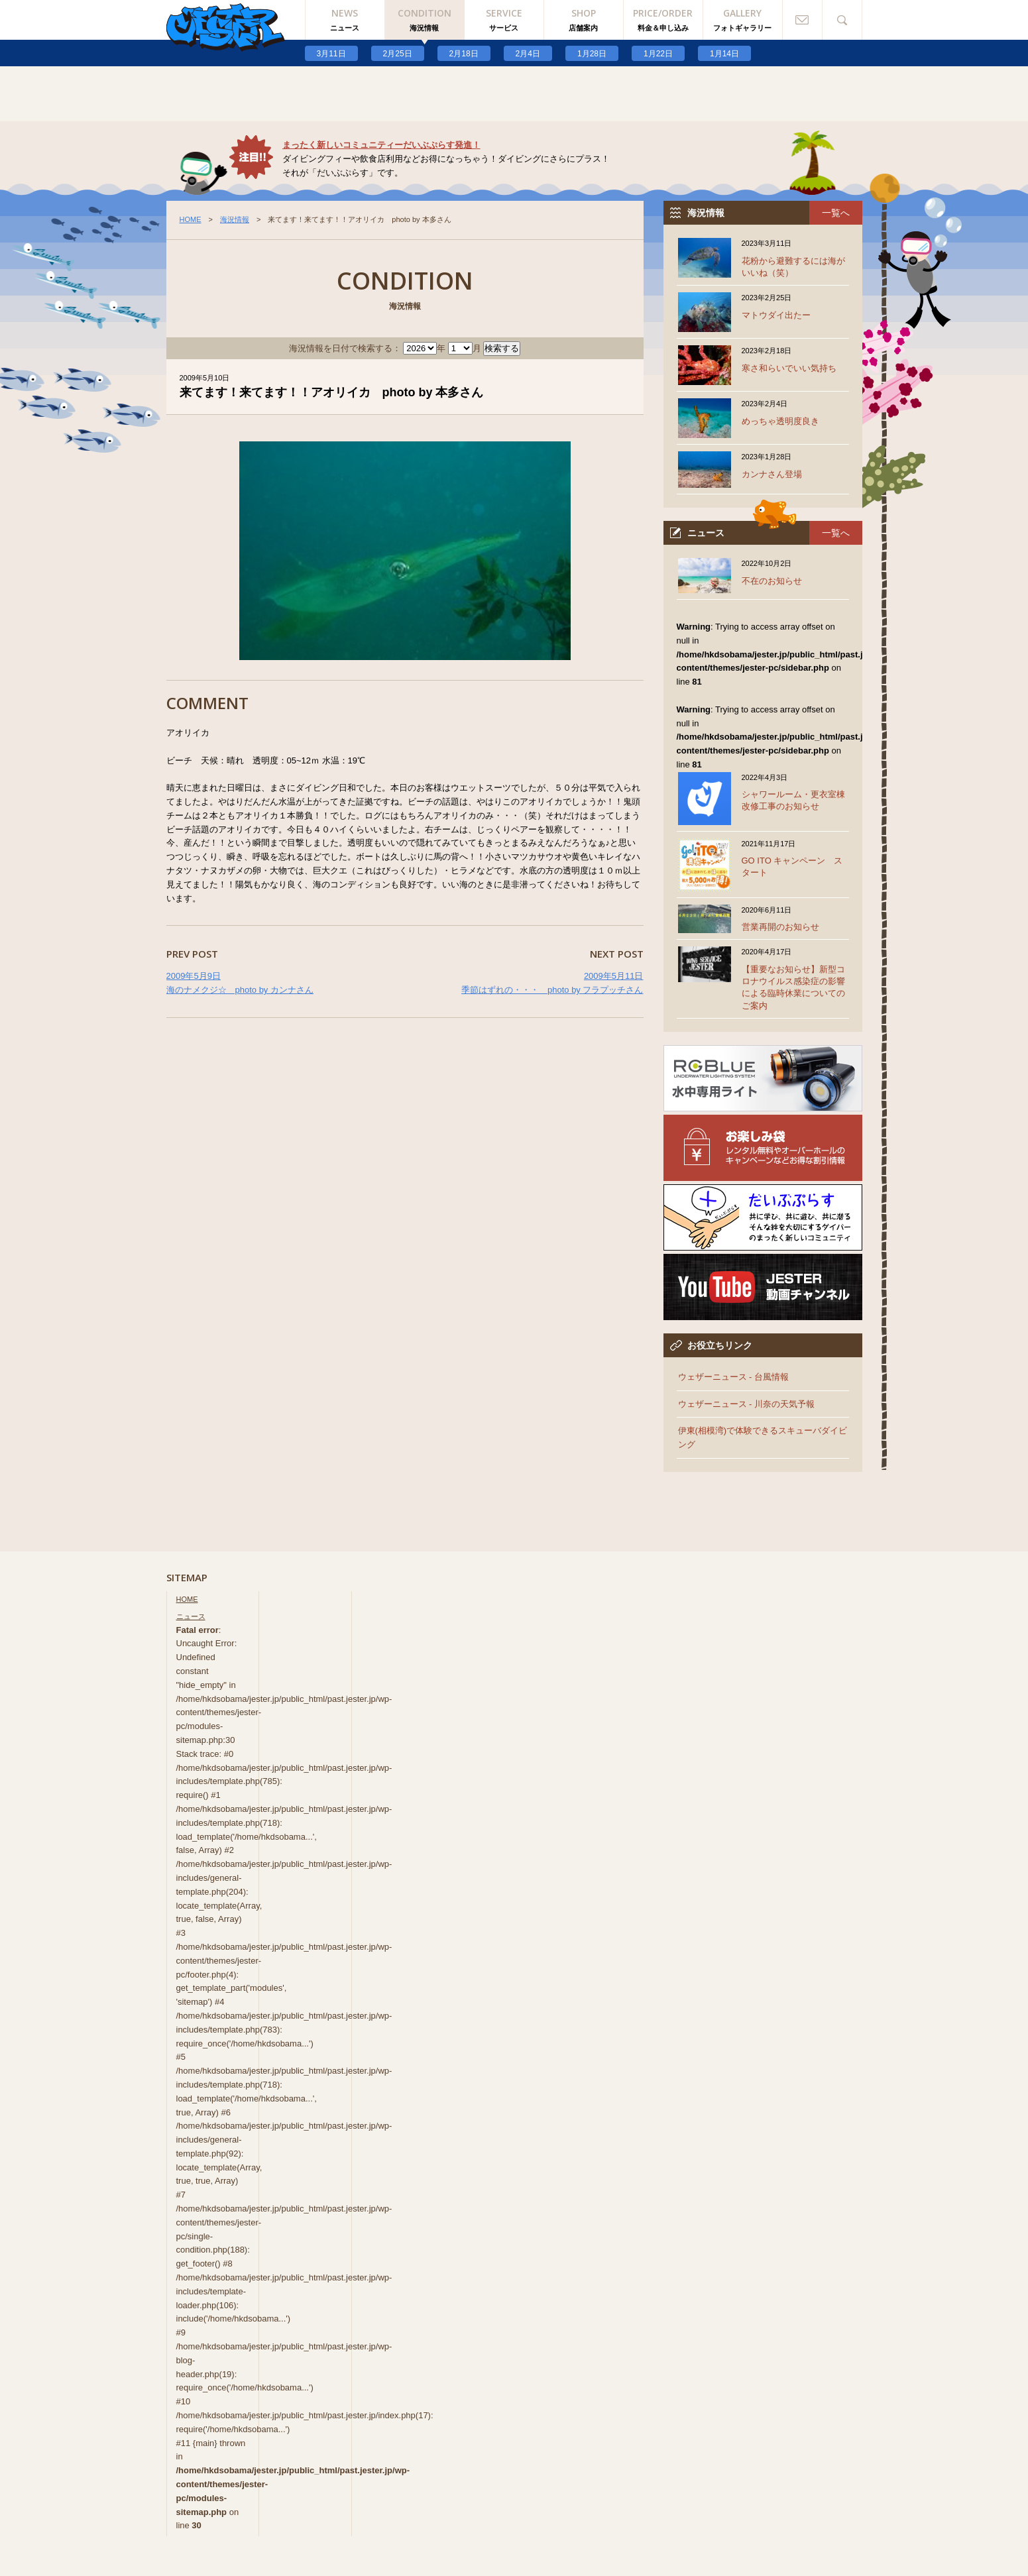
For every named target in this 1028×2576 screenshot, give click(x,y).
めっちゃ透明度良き (780, 421)
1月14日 (724, 53)
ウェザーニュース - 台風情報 (733, 1377)
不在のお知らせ (772, 581)
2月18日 (464, 53)
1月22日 (658, 53)
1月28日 (591, 53)
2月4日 (528, 53)
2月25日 (397, 53)
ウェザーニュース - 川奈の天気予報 (746, 1404)
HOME (190, 219)
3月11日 (331, 53)
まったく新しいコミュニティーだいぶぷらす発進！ (381, 145)
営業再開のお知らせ (780, 927)
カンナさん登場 (772, 474)
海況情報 (234, 219)
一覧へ (836, 212)
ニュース (190, 1616)
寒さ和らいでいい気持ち (789, 368)
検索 (842, 20)
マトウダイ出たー (776, 315)
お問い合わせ (803, 20)
